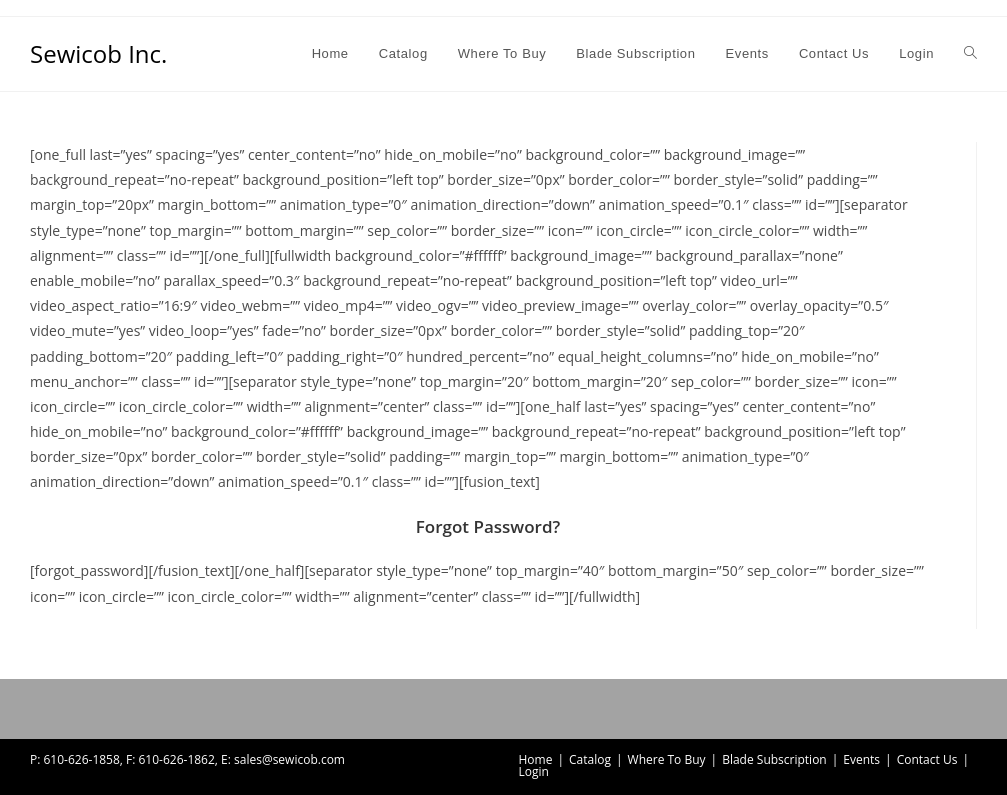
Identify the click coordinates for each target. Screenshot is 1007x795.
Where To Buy (667, 759)
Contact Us (927, 759)
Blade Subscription (774, 759)
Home (536, 759)
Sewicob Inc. (98, 53)
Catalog (590, 759)
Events (861, 759)
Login (534, 771)
